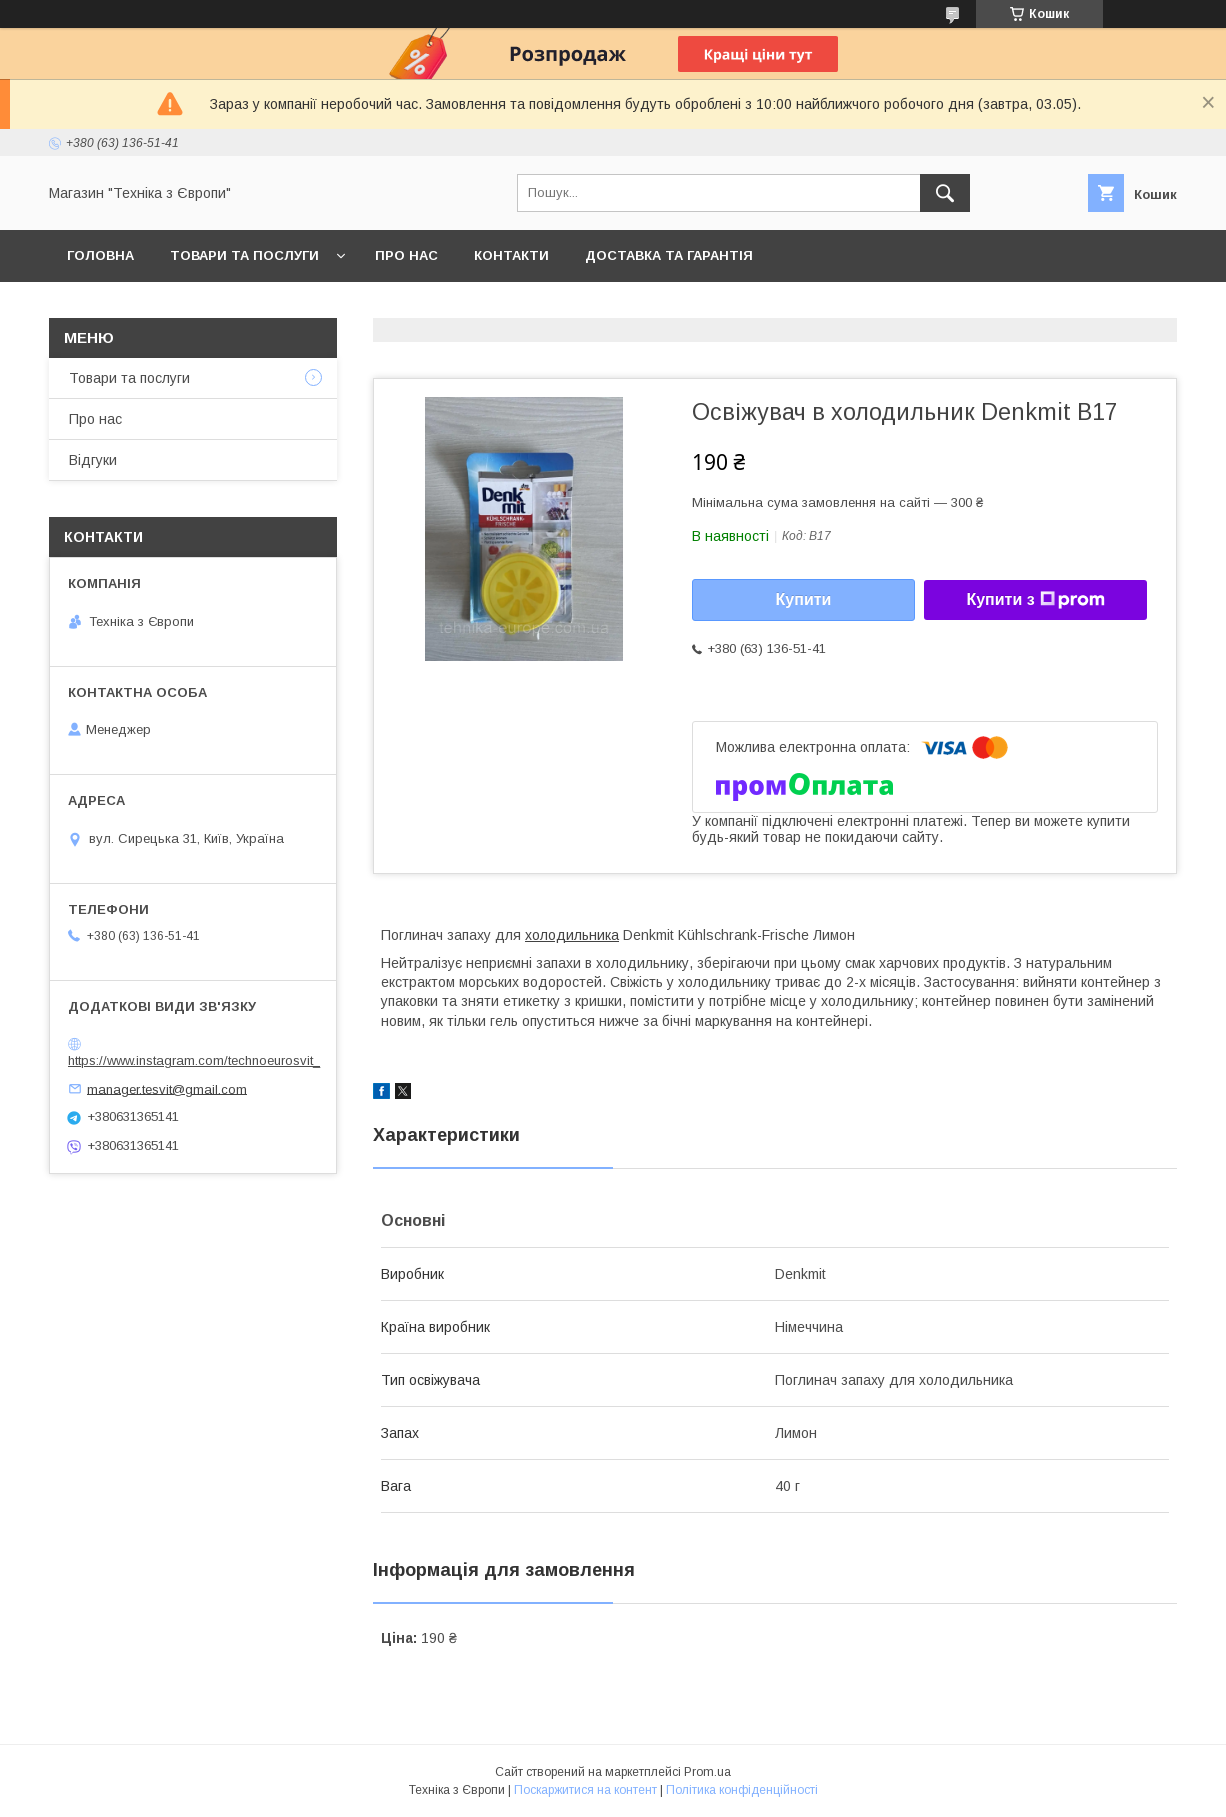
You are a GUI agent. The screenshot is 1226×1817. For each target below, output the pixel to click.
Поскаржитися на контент (585, 1790)
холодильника (572, 935)
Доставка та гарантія (669, 255)
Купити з (1035, 600)
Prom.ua (707, 1772)
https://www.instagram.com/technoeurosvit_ (194, 1060)
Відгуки (93, 460)
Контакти (511, 255)
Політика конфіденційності (742, 1790)
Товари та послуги (244, 255)
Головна (100, 255)
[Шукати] (945, 193)
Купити (804, 599)
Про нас (406, 255)
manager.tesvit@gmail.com (167, 1088)
